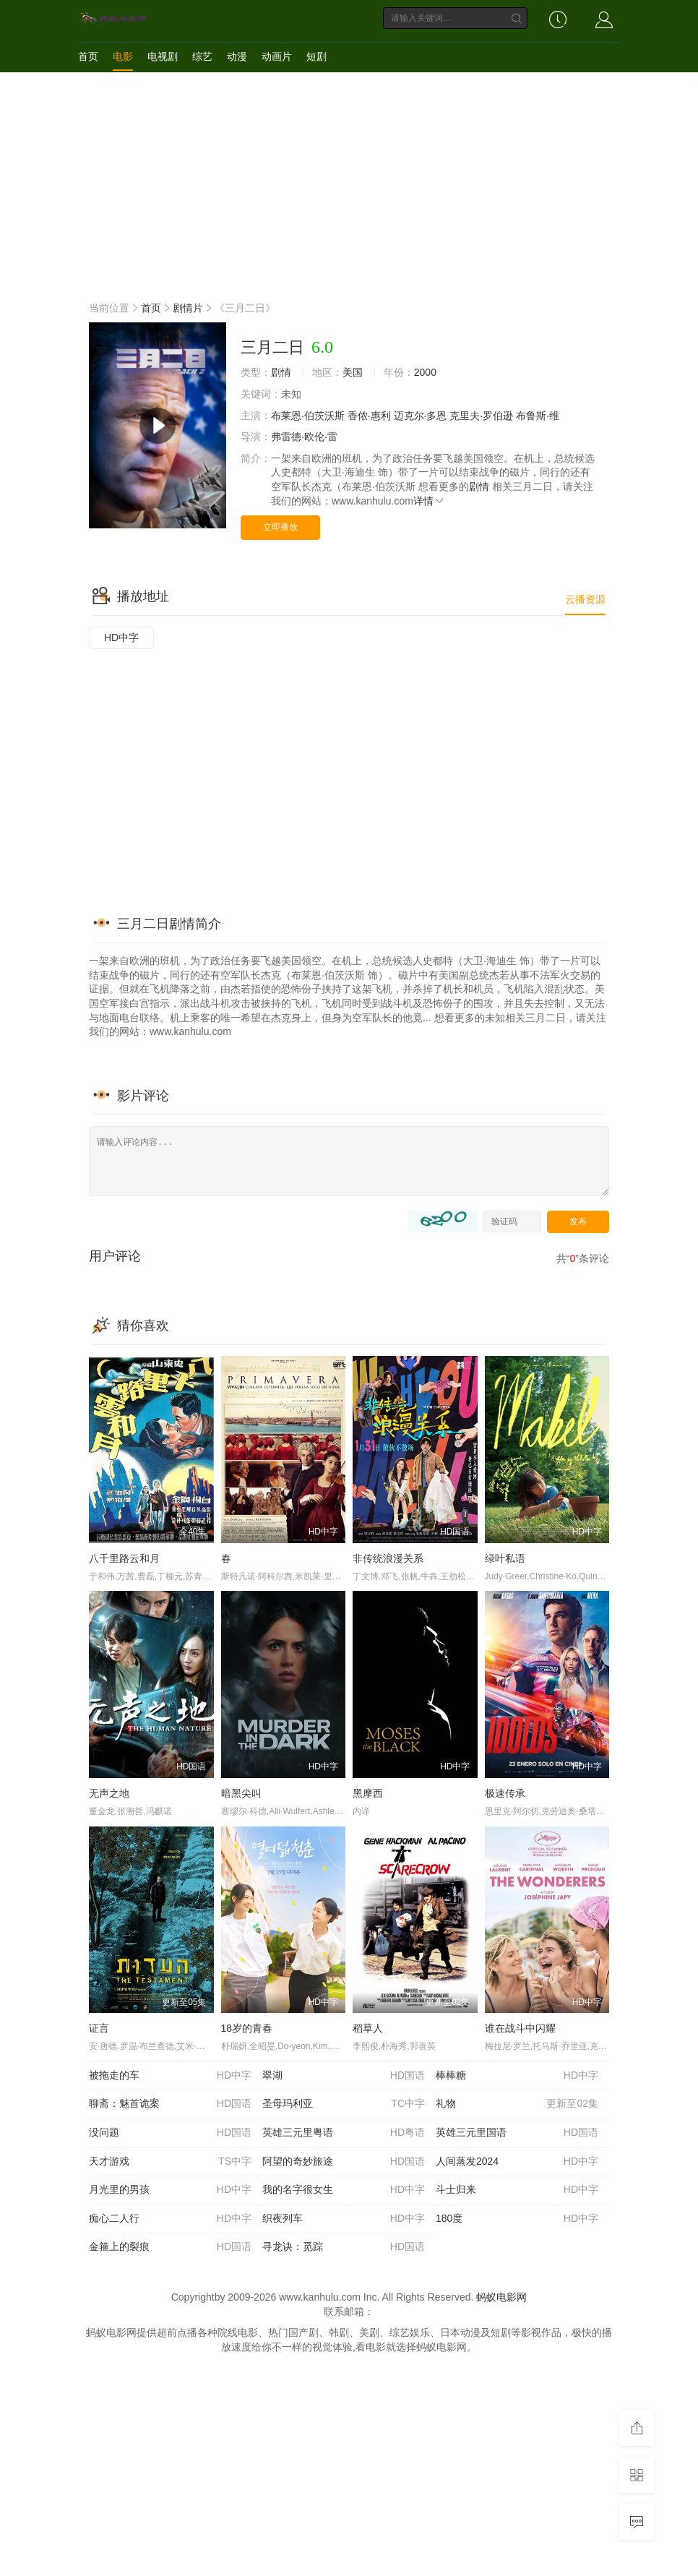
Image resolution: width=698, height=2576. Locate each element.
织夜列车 (343, 2219)
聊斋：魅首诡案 (170, 2104)
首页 (88, 56)
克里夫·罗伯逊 (481, 415)
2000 (425, 372)
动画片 (277, 56)
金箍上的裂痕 (170, 2247)
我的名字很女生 (343, 2190)
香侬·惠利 (369, 415)
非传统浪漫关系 (388, 1558)
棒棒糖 (517, 2076)
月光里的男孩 (170, 2190)
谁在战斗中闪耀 (520, 2028)
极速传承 (505, 1793)
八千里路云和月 (124, 1558)
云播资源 (585, 599)
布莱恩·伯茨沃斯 (308, 415)
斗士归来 (517, 2190)
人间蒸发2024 (517, 2162)
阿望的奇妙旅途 (343, 2162)
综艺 (202, 56)
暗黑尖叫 (241, 1793)
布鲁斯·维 (537, 415)
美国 (352, 372)
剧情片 (188, 308)
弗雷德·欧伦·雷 (304, 436)
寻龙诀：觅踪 (343, 2247)
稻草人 (368, 2028)
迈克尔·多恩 (420, 415)
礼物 (517, 2104)
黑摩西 (368, 1793)
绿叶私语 (505, 1558)
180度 (517, 2219)
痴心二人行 (170, 2219)
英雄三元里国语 (517, 2133)
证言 (99, 2028)
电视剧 (162, 56)
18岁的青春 (247, 2028)
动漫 (237, 56)
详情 (429, 501)
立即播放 (280, 527)
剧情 (281, 372)
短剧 (316, 56)
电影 (123, 56)
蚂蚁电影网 (501, 2297)
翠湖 (343, 2076)
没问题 (170, 2133)
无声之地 (109, 1793)
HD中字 (121, 637)
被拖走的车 (170, 2076)
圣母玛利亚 (343, 2104)
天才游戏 (170, 2162)
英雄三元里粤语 (343, 2133)
